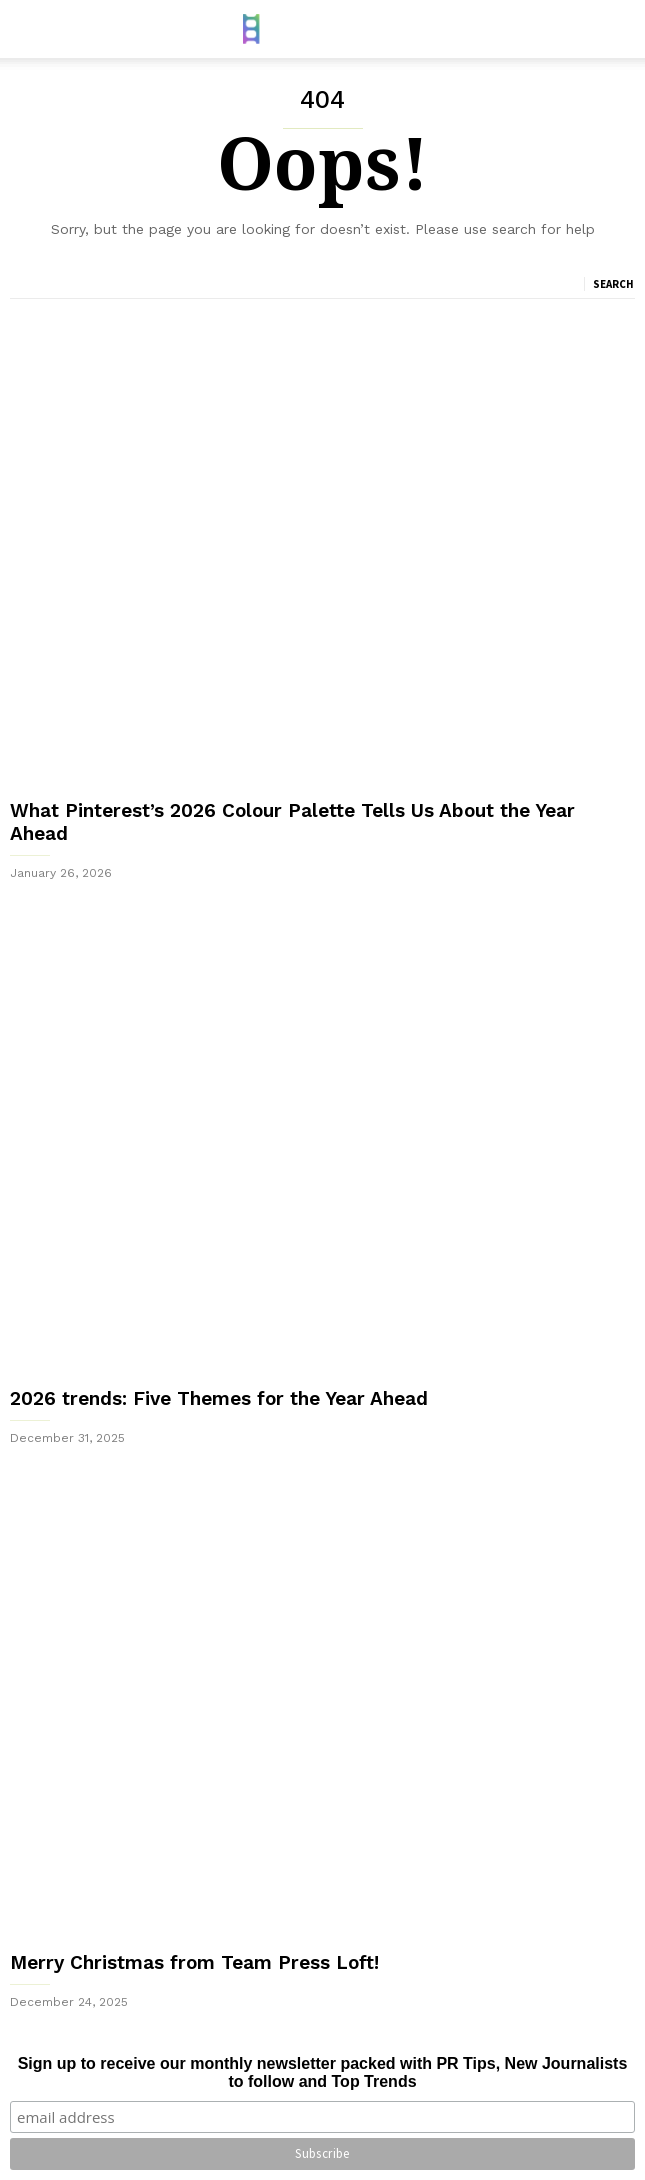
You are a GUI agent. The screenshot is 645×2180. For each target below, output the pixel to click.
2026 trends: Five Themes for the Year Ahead (219, 1398)
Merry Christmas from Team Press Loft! (194, 1962)
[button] (616, 29)
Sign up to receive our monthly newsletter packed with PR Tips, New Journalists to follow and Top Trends (323, 2072)
